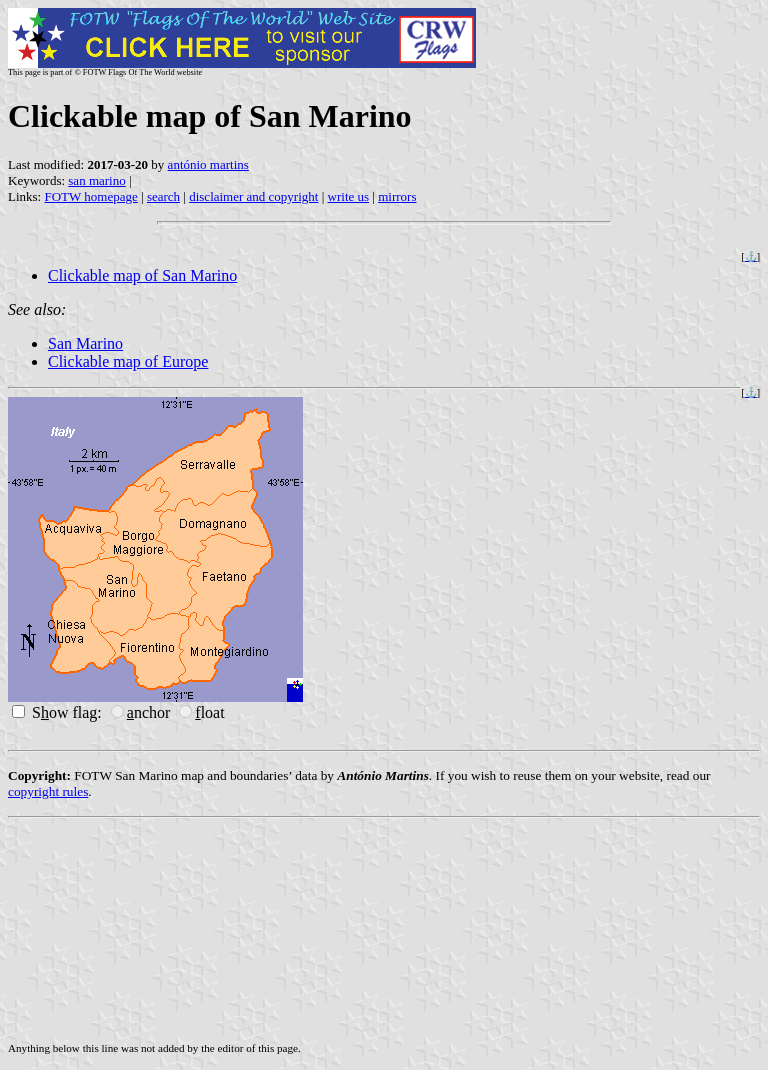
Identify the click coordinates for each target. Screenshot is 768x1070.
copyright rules (48, 791)
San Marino (85, 343)
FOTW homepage (90, 196)
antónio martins (208, 164)
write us (349, 196)
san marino (96, 180)
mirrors (397, 196)
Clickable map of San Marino (142, 275)
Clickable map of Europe (128, 361)
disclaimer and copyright (253, 196)
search (163, 196)
